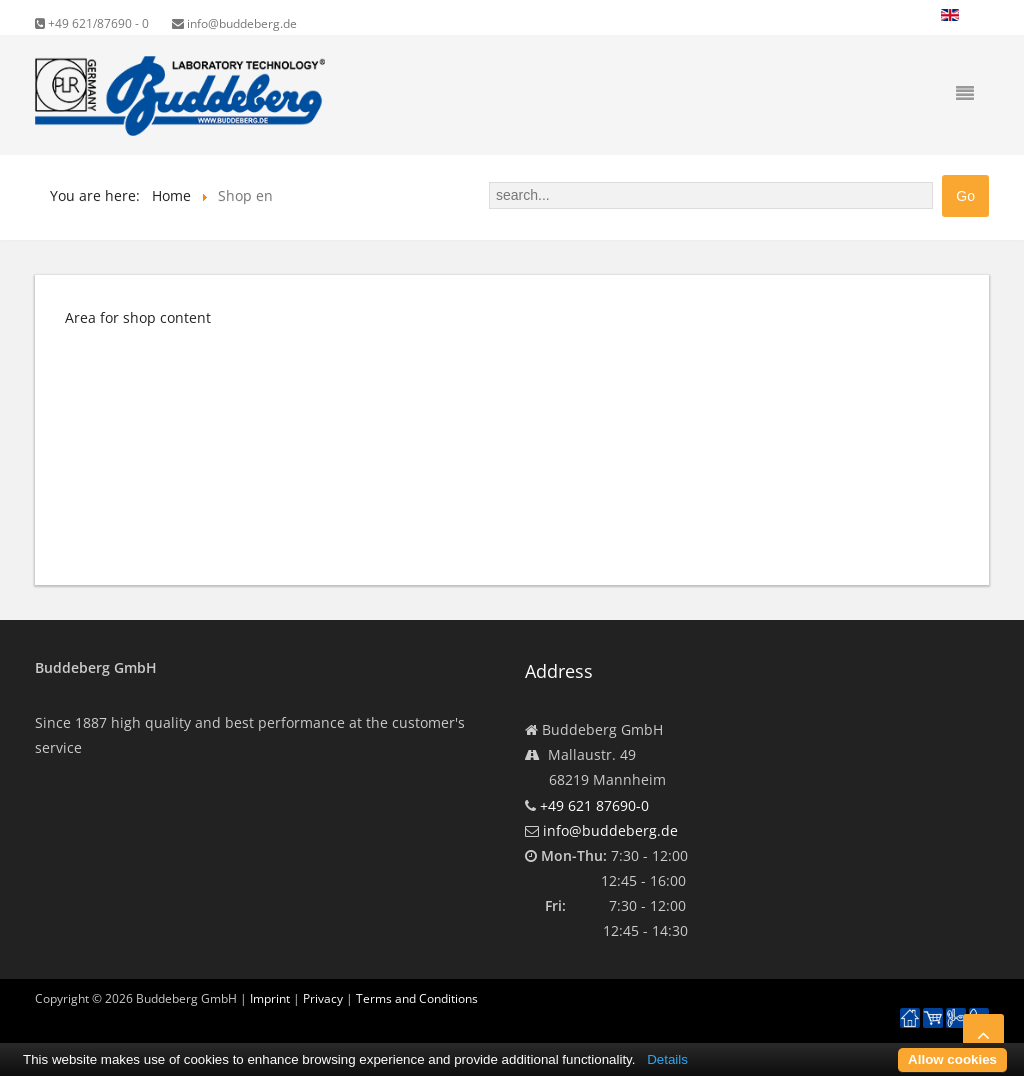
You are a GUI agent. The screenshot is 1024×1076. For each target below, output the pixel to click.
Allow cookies (952, 1059)
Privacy (323, 998)
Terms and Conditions (417, 998)
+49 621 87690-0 (594, 805)
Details (667, 1059)
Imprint (270, 998)
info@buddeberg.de (234, 23)
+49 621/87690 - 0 (92, 23)
